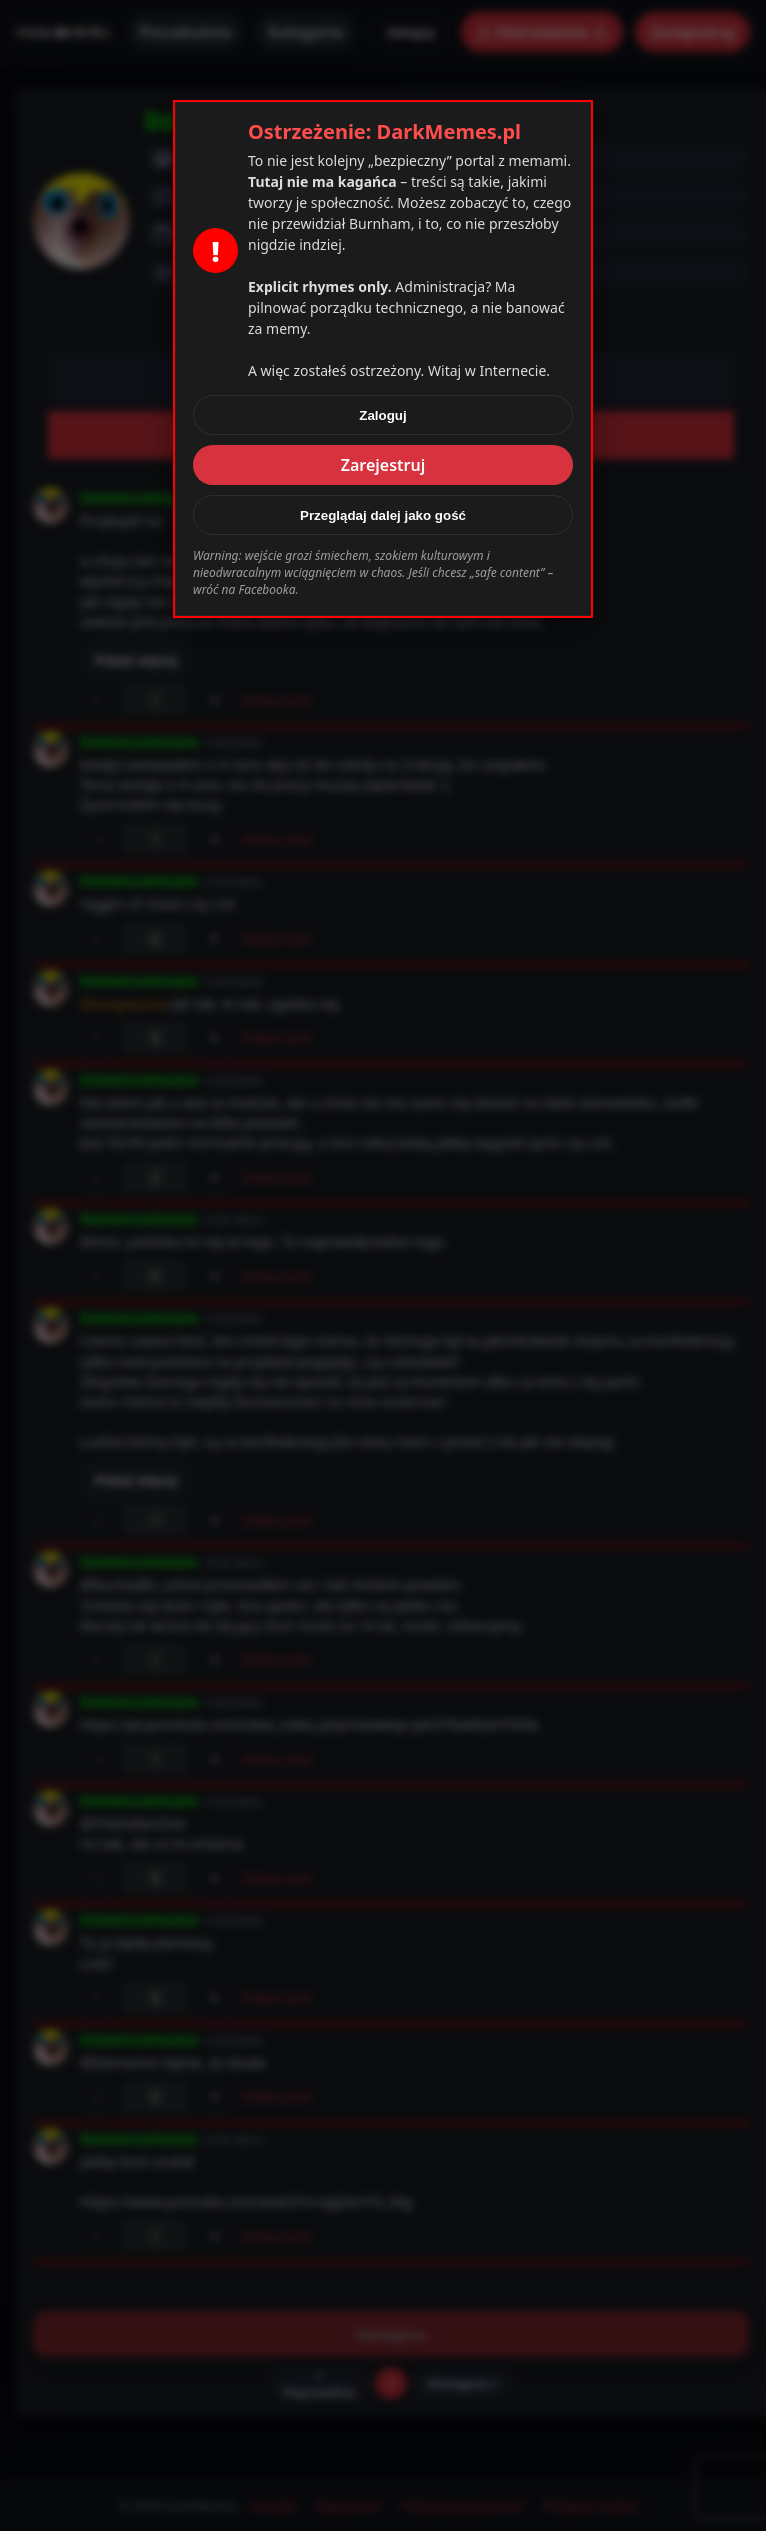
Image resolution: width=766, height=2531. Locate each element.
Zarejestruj (383, 465)
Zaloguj (382, 415)
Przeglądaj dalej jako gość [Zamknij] (383, 515)
